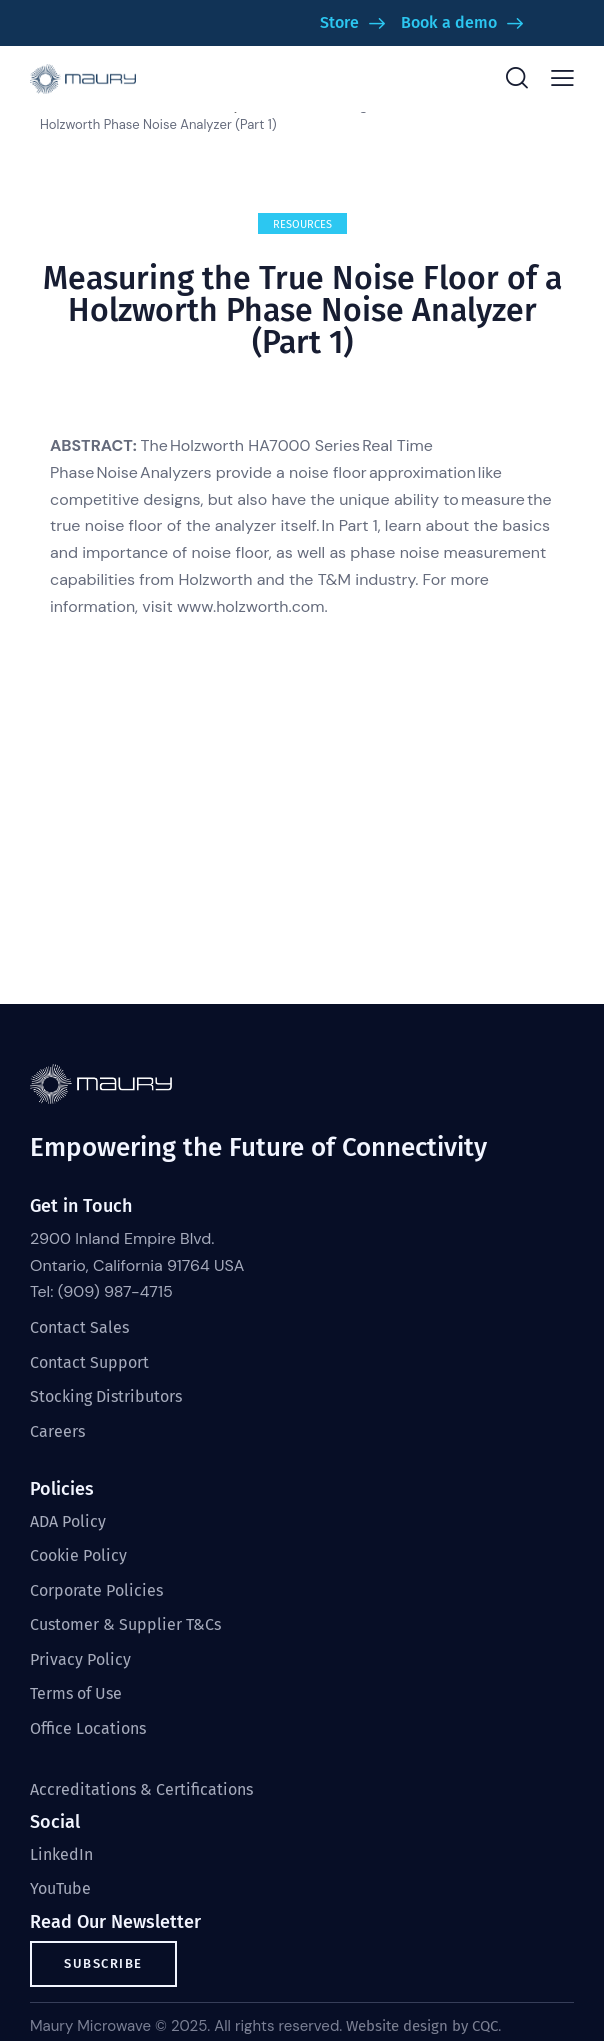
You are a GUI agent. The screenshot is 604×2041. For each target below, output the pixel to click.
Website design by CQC (422, 2026)
